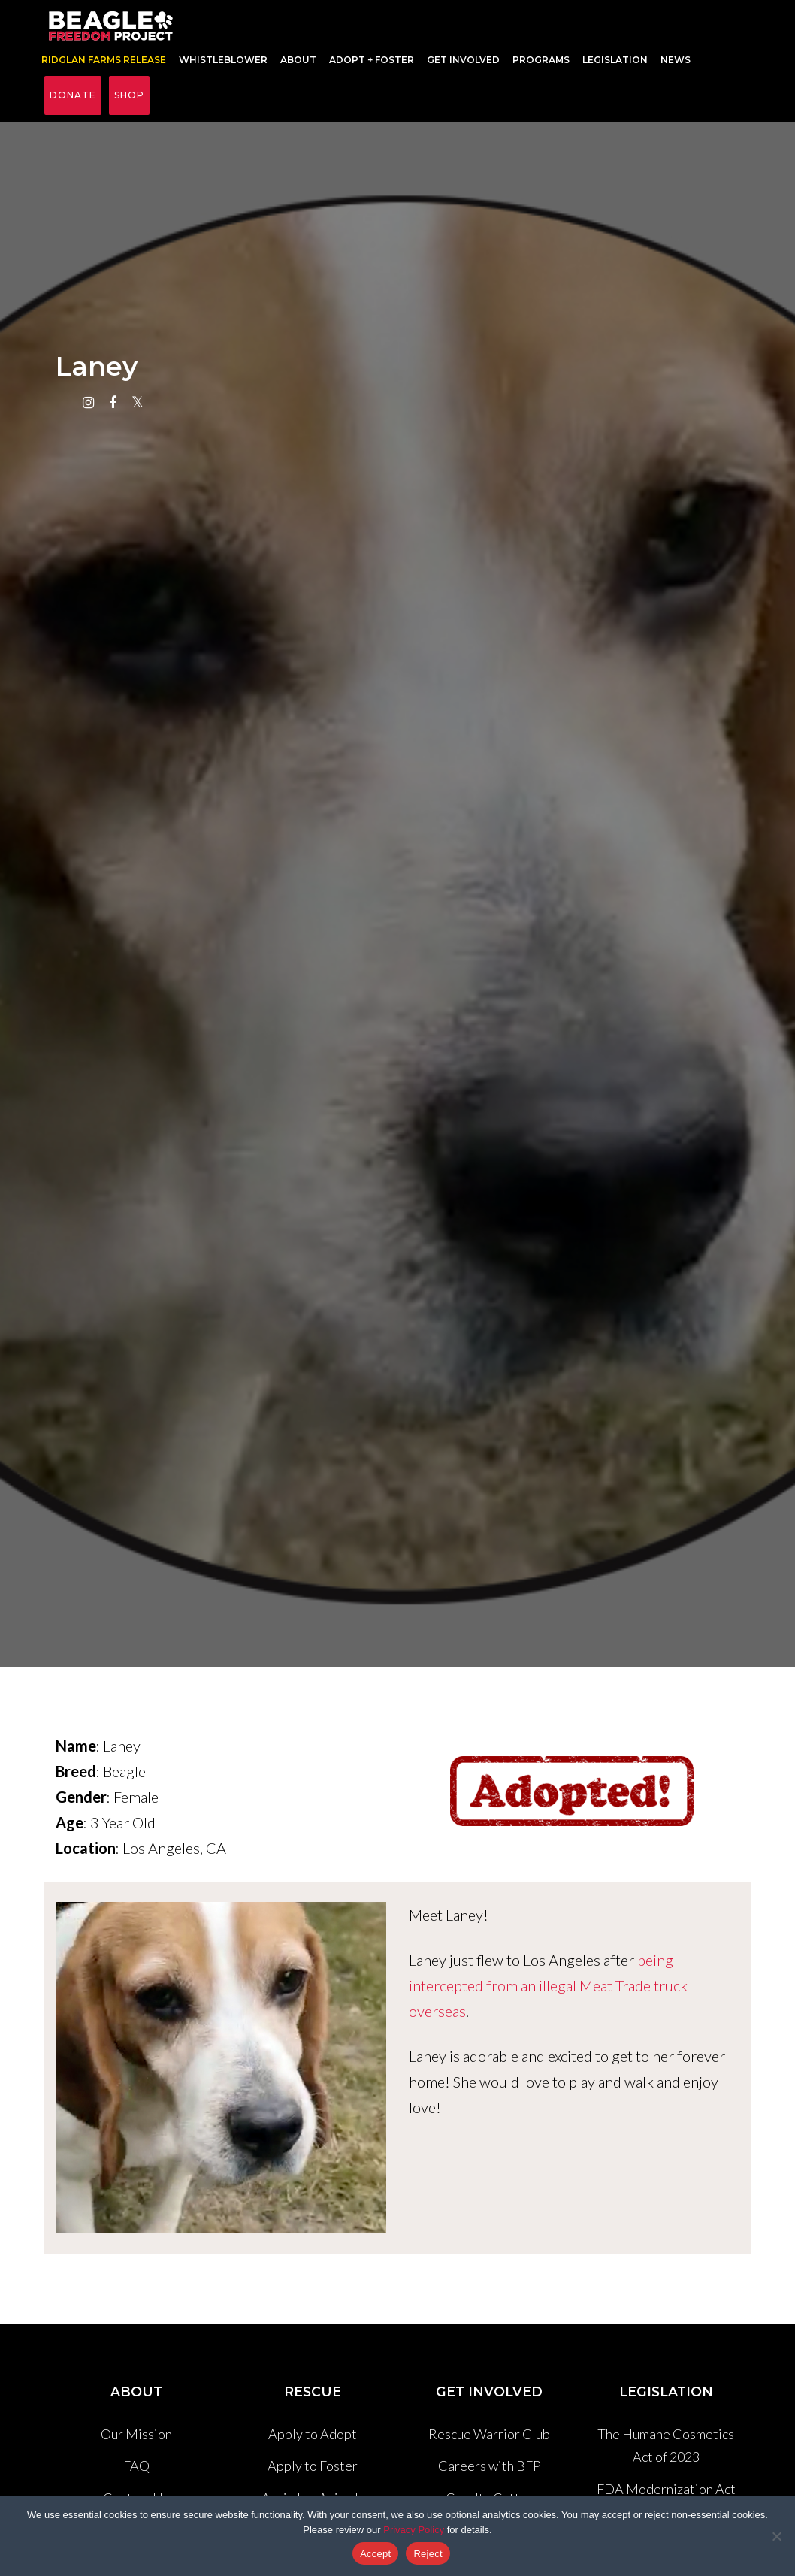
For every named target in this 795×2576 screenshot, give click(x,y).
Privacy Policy (413, 2529)
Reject (427, 2553)
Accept (375, 2553)
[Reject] (776, 2536)
